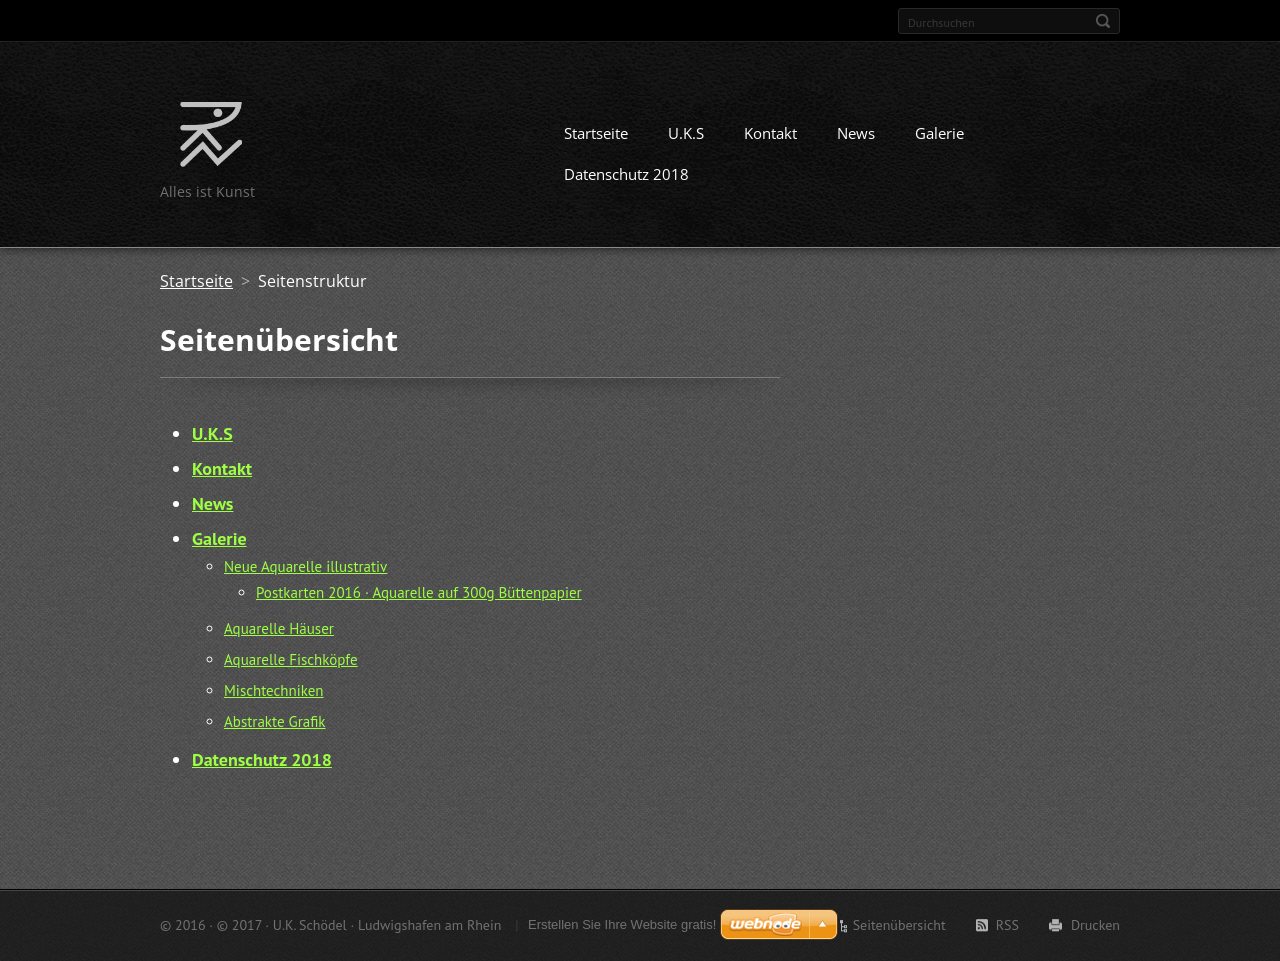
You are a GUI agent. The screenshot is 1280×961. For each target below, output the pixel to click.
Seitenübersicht (899, 925)
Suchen (1103, 21)
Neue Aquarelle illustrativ (305, 566)
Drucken (1095, 925)
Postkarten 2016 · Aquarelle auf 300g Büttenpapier (419, 592)
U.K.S (686, 133)
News (856, 133)
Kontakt (770, 133)
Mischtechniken (274, 690)
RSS (1007, 925)
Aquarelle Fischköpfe (291, 659)
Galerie (939, 133)
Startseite (596, 133)
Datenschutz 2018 (626, 174)
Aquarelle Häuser (279, 628)
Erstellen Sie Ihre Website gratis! (622, 924)
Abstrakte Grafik (275, 721)
